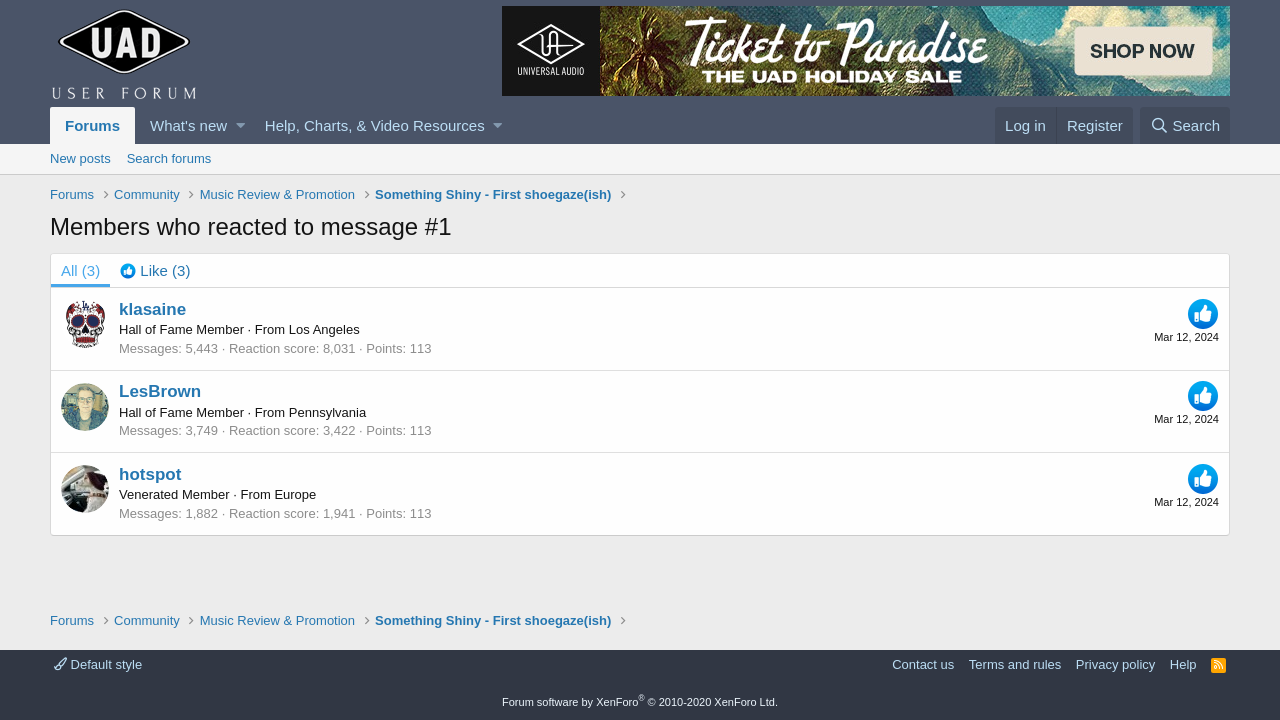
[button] (240, 125)
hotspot (150, 474)
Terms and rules (1015, 664)
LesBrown (160, 391)
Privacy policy (1115, 664)
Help (1183, 664)
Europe (295, 494)
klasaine (152, 309)
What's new (188, 125)
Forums (92, 125)
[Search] (1185, 125)
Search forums (169, 158)
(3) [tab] (80, 270)
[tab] (155, 270)
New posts (80, 158)
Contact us (923, 664)
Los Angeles (324, 329)
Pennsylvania (327, 412)
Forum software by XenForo (640, 702)
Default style (98, 664)
